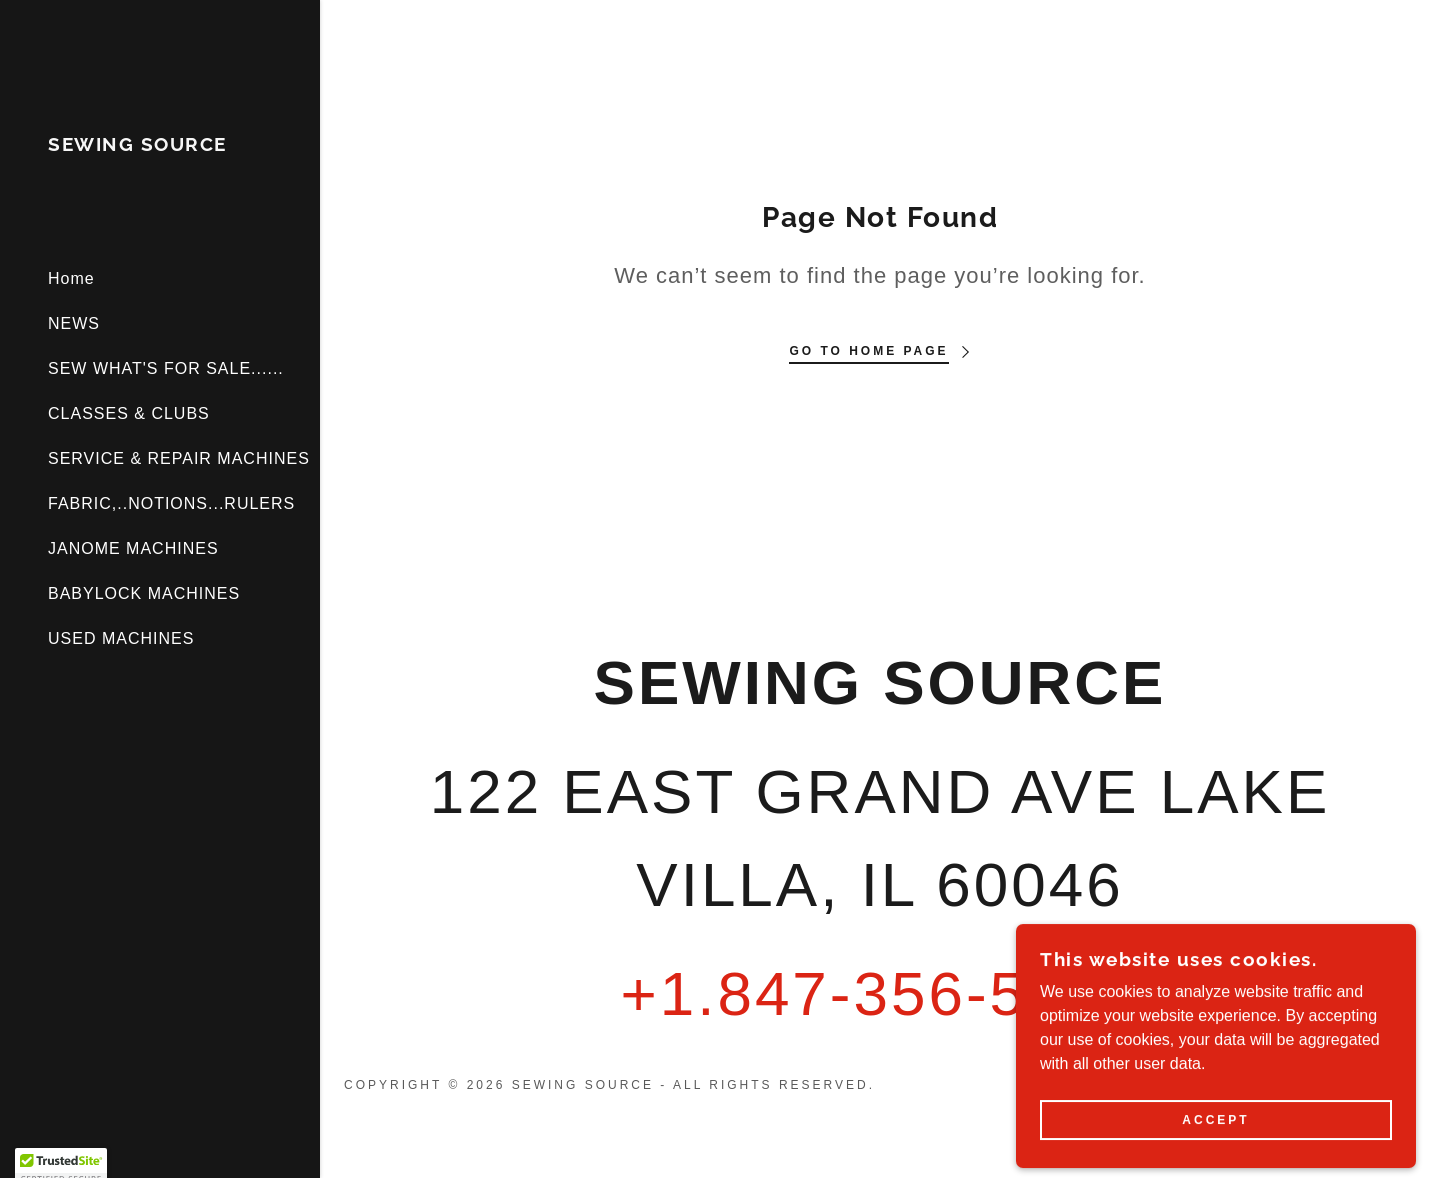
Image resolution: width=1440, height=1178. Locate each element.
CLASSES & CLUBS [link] (129, 413)
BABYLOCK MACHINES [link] (144, 593)
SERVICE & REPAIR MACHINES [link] (179, 458)
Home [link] (71, 278)
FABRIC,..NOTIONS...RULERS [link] (171, 503)
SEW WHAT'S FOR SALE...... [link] (166, 368)
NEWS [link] (74, 323)
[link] (137, 145)
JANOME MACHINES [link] (133, 548)
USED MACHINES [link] (121, 638)
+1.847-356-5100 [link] (879, 993)
